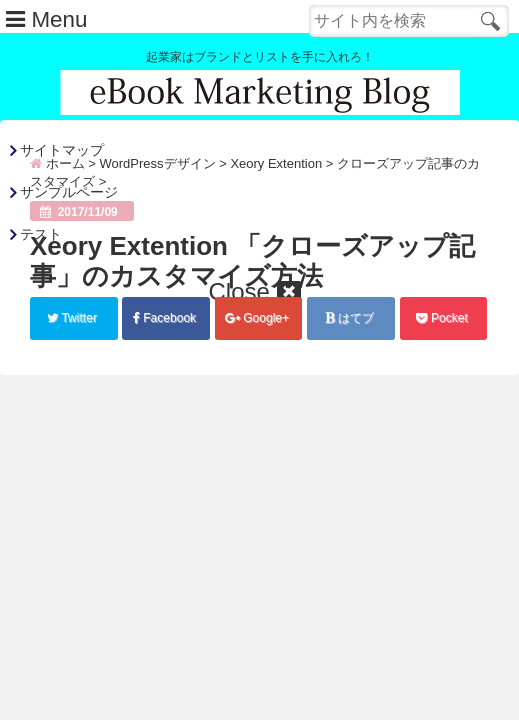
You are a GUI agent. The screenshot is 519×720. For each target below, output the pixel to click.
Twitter (73, 318)
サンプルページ (69, 192)
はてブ (351, 318)
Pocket (443, 318)
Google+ (258, 318)
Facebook (166, 318)
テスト (41, 234)
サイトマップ (62, 150)
